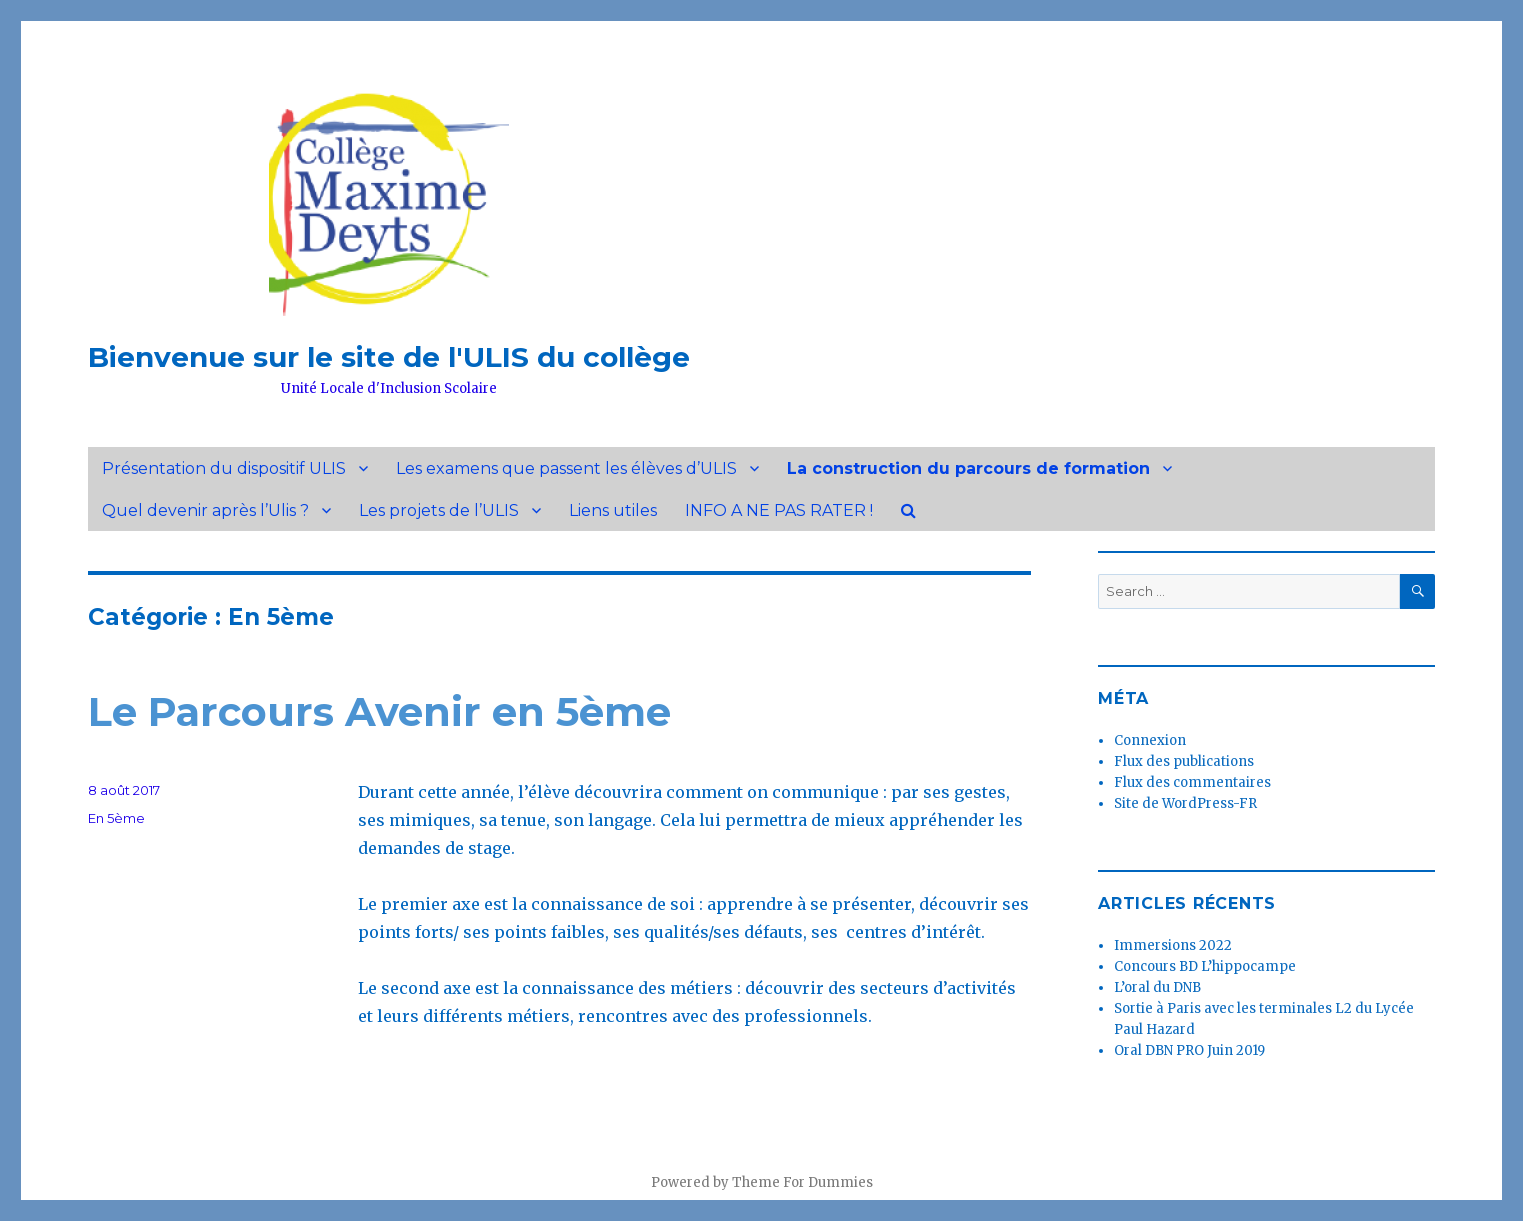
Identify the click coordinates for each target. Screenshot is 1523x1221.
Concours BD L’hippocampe (1205, 966)
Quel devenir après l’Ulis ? (205, 510)
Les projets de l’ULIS (439, 510)
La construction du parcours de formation (968, 468)
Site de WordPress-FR (1185, 803)
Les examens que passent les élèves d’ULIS (566, 468)
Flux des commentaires (1192, 782)
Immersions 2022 (1173, 945)
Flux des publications (1184, 761)
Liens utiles (613, 510)
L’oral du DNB (1157, 987)
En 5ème (116, 818)
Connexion (1150, 740)
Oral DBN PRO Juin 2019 (1189, 1050)
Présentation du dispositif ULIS (224, 468)
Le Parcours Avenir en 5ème (379, 711)
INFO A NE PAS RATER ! (779, 510)
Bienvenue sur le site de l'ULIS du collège (389, 357)
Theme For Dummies (802, 1182)
